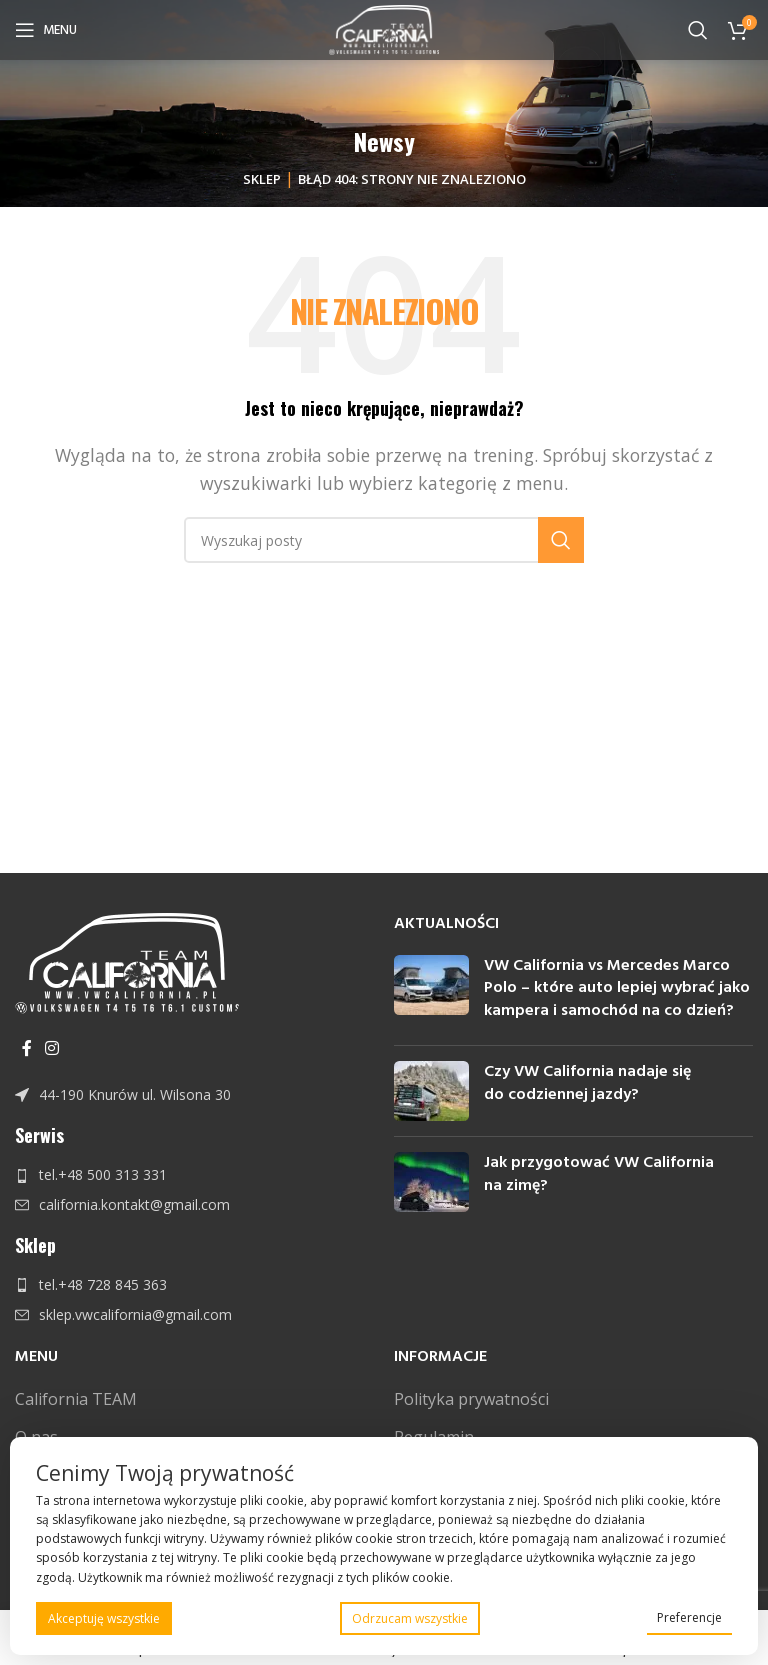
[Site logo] (384, 28)
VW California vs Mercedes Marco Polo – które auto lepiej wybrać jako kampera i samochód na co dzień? (617, 988)
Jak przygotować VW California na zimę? (599, 1174)
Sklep (262, 179)
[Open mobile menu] (46, 30)
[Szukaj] (698, 30)
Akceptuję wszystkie (104, 1618)
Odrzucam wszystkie (410, 1618)
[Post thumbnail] (431, 992)
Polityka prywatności (471, 1399)
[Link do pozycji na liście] (194, 1095)
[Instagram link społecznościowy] (51, 1049)
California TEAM (76, 1399)
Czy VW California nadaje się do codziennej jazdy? (587, 1083)
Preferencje (689, 1617)
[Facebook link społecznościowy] (26, 1049)
